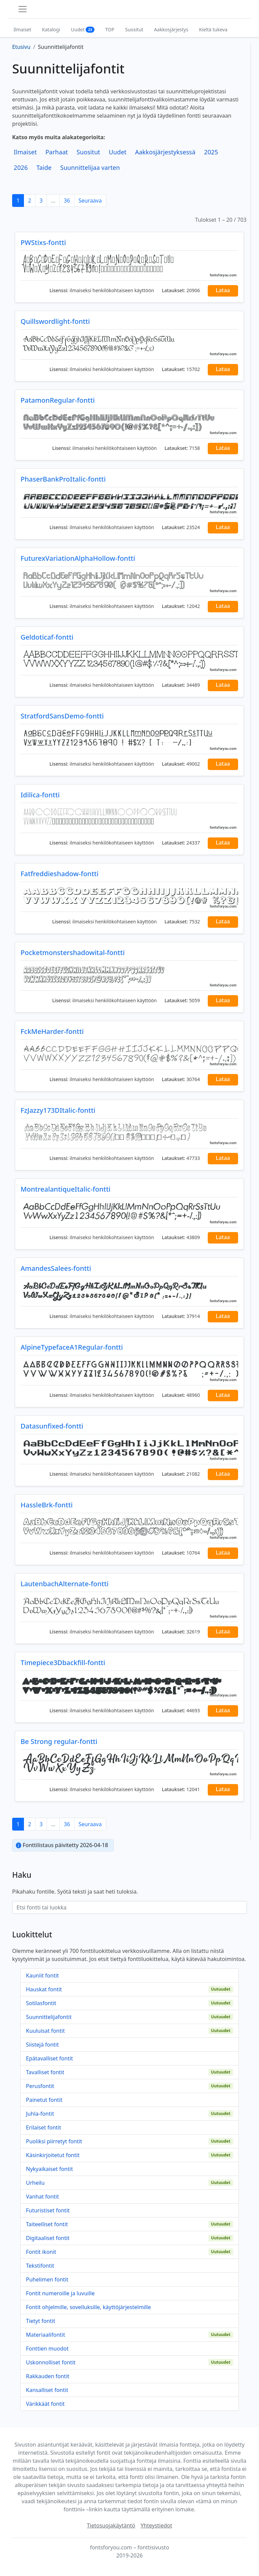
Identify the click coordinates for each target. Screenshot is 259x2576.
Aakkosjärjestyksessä (165, 152)
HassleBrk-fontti (47, 1504)
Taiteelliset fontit (47, 2224)
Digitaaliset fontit (47, 2238)
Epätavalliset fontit (49, 2058)
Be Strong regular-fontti (59, 1741)
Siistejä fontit (42, 2044)
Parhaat (57, 152)
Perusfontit (40, 2086)
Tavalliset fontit (45, 2072)
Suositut (134, 29)
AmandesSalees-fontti (56, 1268)
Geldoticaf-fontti (47, 637)
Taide (44, 167)
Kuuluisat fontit (45, 2030)
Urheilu (35, 2182)
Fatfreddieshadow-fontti (59, 873)
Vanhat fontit (42, 2196)
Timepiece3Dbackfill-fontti (63, 1662)
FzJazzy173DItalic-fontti (58, 1110)
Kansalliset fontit (47, 2390)
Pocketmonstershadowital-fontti (73, 952)
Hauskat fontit (44, 1989)
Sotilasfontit (41, 2003)
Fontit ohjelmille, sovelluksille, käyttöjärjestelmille (88, 2307)
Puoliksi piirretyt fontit (54, 2141)
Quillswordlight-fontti (55, 321)
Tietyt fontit (40, 2321)
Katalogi (51, 29)
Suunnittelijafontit (48, 2017)
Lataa (223, 290)
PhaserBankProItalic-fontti (63, 479)
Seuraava (90, 200)
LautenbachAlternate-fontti (65, 1583)
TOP (109, 29)
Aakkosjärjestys (171, 29)
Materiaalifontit (45, 2334)
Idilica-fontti (40, 794)
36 (67, 200)
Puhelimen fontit (47, 2279)
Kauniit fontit (42, 1975)
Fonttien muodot (47, 2348)
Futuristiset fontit (48, 2210)
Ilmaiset (22, 29)
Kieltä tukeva (213, 29)
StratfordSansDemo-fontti (62, 715)
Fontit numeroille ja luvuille (60, 2293)
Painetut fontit (44, 2100)
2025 (211, 152)
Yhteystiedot (156, 2525)
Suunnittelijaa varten (90, 167)
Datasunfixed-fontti (52, 1426)
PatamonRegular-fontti (58, 400)
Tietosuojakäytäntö (111, 2525)
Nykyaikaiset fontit (49, 2169)
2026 (21, 167)
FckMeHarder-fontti (52, 1031)
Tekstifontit (40, 2265)
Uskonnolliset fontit (51, 2362)
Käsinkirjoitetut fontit (53, 2155)
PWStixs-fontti (43, 242)
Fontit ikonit (41, 2252)
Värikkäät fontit (45, 2404)
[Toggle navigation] (22, 9)
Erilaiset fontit (43, 2127)
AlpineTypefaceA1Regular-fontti (72, 1347)
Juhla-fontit (40, 2113)
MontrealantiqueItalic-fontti (65, 1189)
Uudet (82, 29)
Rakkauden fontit (47, 2376)
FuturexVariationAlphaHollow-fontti (78, 558)
